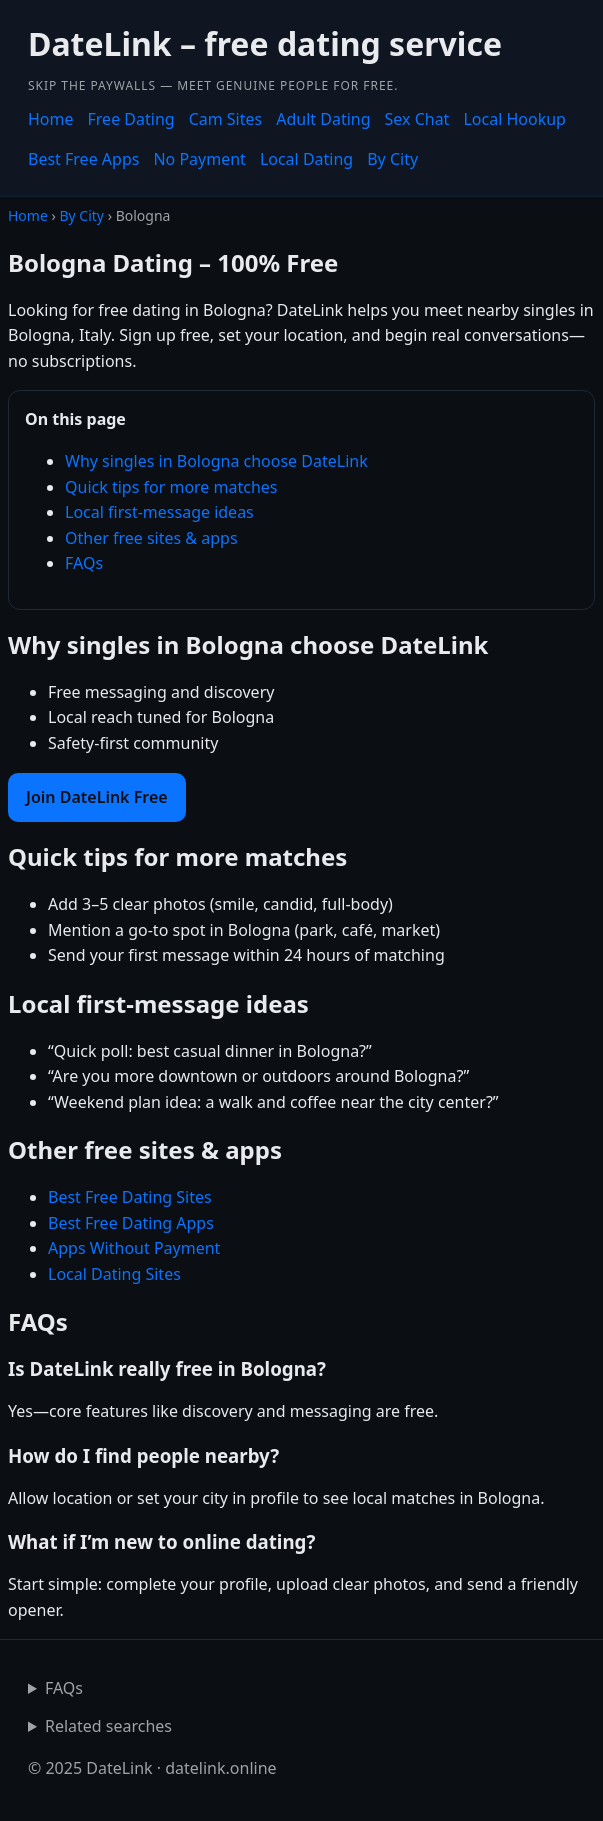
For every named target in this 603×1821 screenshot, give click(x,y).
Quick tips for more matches (171, 487)
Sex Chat (417, 119)
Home (51, 119)
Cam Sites (226, 119)
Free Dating (131, 119)
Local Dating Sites (114, 1274)
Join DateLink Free (97, 797)
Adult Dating (323, 119)
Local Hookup (514, 119)
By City (392, 159)
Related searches (108, 1726)
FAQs (84, 563)
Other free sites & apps (151, 538)
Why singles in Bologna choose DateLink (216, 461)
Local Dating (306, 159)
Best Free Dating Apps (131, 1223)
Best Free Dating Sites (130, 1197)
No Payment (199, 159)
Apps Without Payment (134, 1248)
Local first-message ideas (159, 512)
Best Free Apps (83, 159)
